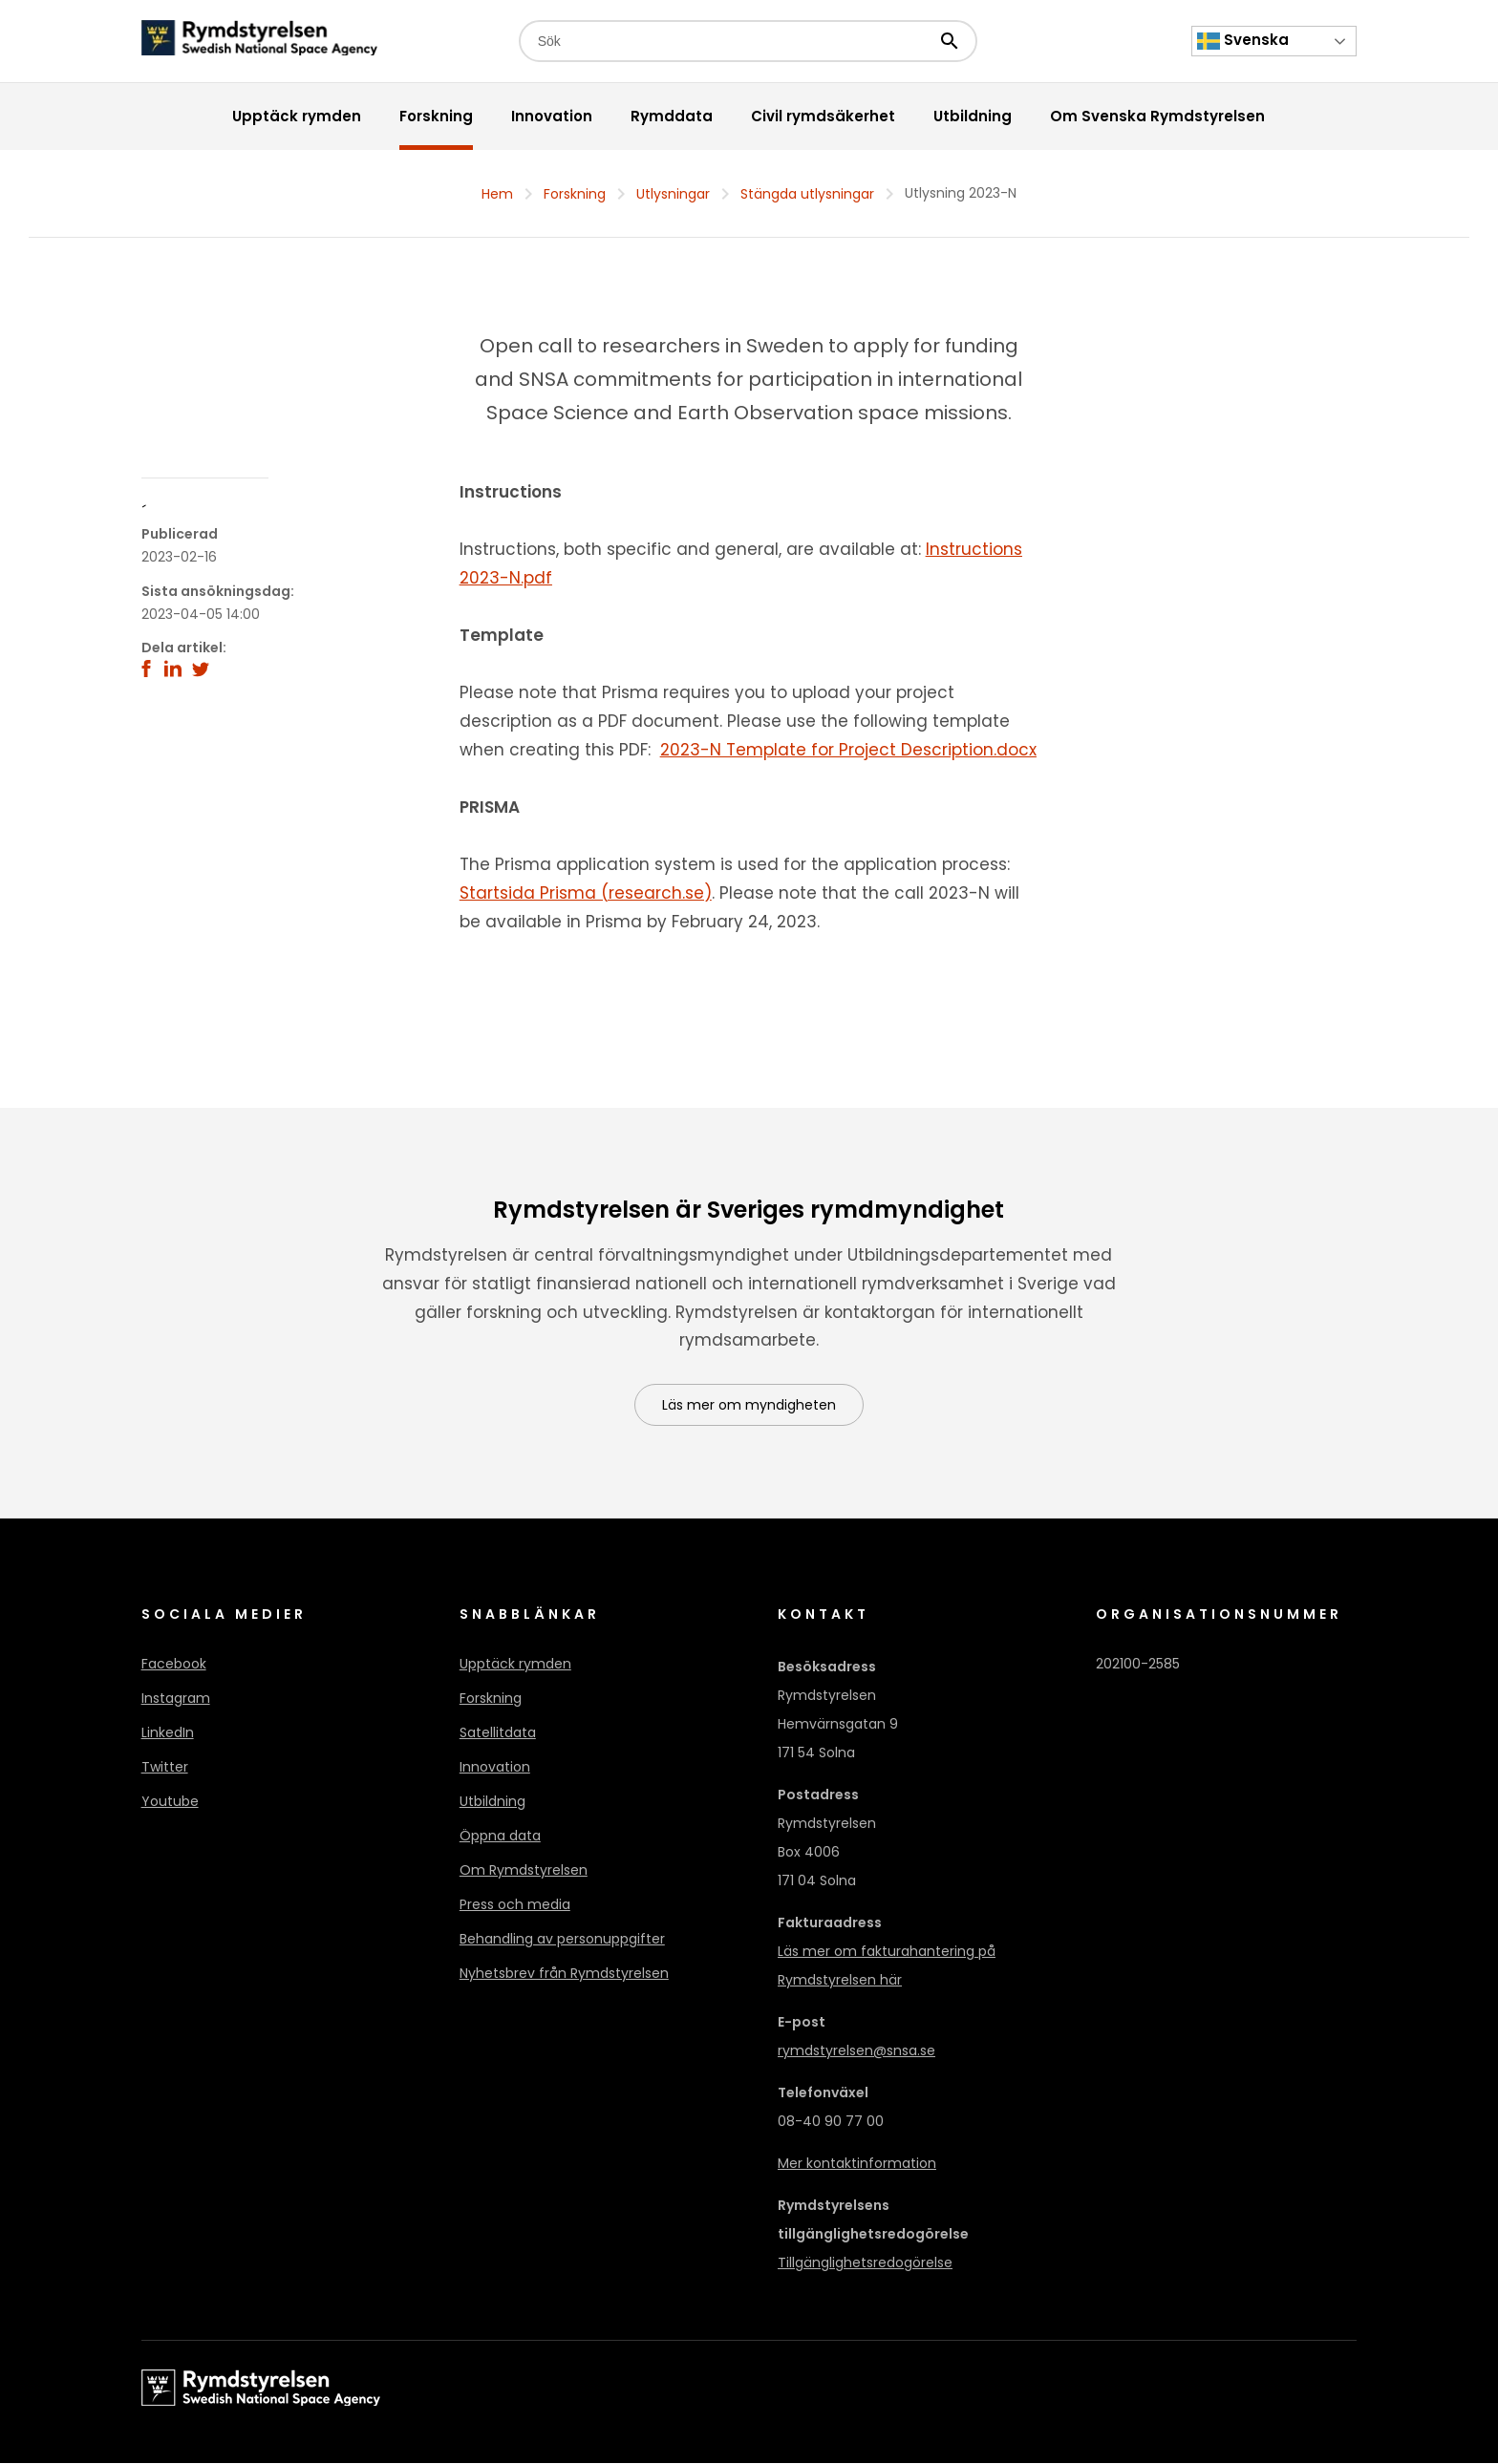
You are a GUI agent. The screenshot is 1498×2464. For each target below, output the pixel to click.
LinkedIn (167, 1733)
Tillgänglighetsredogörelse (865, 2263)
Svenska (1243, 41)
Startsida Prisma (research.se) (586, 893)
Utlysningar (673, 193)
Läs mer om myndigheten (749, 1405)
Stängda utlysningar (807, 193)
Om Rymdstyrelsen (524, 1870)
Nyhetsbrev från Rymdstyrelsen (564, 1974)
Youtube (170, 1802)
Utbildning (492, 1802)
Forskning (575, 193)
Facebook (173, 1664)
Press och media (515, 1905)
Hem (497, 193)
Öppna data (500, 1836)
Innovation (495, 1767)
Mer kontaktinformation (857, 2164)
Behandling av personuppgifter (562, 1939)
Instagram (175, 1699)
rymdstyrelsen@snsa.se (856, 2051)
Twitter (164, 1767)
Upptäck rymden (515, 1664)
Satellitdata (498, 1733)
